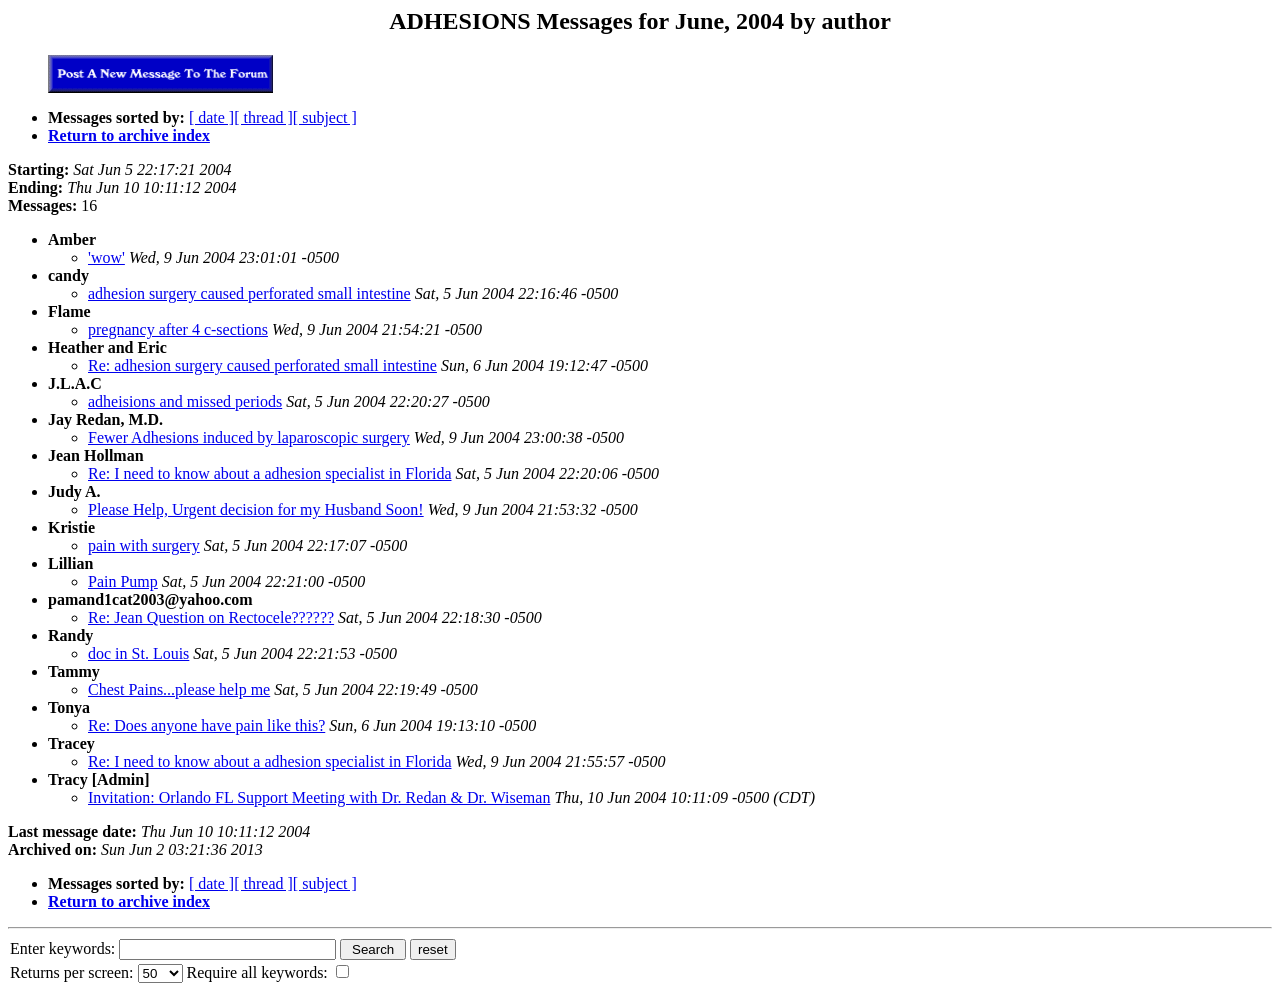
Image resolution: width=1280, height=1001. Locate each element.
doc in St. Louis (138, 653)
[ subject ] (325, 117)
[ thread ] (263, 117)
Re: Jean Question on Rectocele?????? (211, 617)
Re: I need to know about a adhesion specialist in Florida (269, 473)
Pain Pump (123, 581)
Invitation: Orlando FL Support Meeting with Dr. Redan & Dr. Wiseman (319, 797)
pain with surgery (144, 545)
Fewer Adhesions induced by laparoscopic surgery (249, 437)
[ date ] (211, 117)
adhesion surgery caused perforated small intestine (249, 293)
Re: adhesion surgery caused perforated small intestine (262, 365)
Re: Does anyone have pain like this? (206, 725)
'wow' (106, 257)
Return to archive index (129, 135)
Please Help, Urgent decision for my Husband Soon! (256, 509)
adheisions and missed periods (185, 401)
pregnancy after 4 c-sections (178, 329)
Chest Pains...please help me (179, 689)
